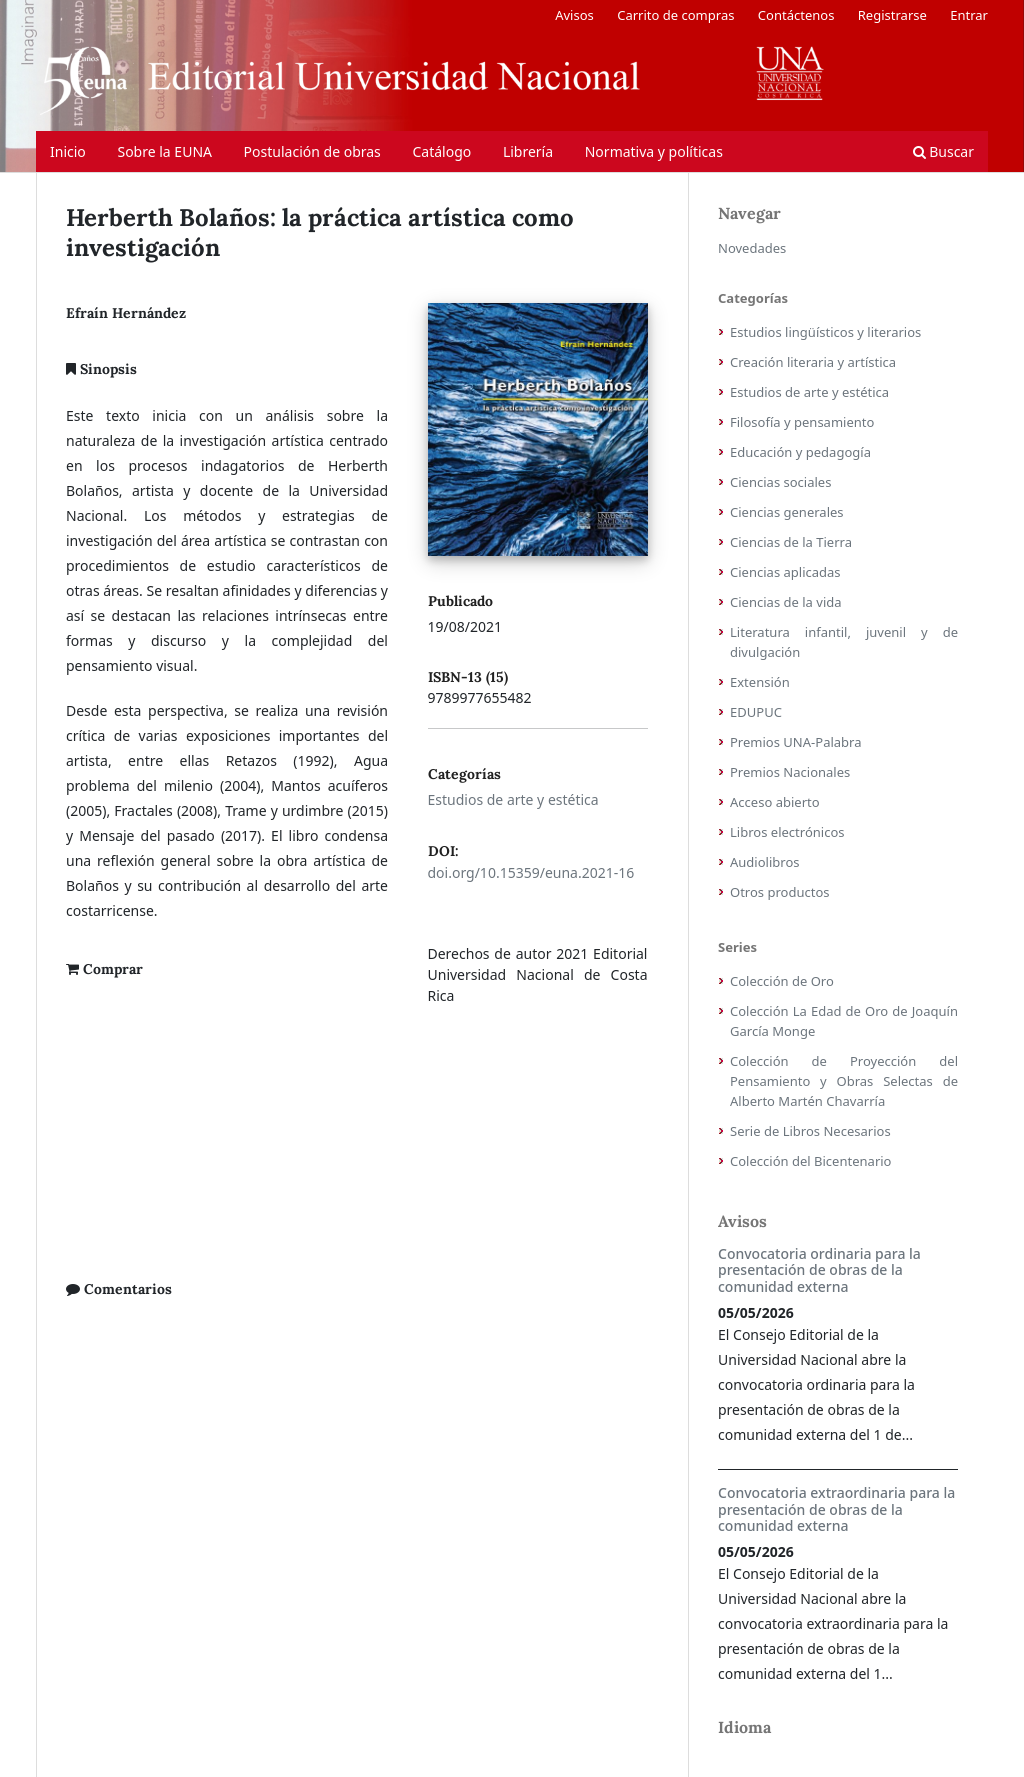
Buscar (943, 151)
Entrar (969, 15)
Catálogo (441, 151)
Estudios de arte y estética (513, 799)
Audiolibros (765, 862)
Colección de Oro (782, 981)
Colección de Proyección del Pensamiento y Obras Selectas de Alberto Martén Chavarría (844, 1081)
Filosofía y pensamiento (802, 422)
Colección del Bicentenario (810, 1161)
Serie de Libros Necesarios (810, 1131)
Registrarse (892, 15)
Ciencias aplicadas (785, 572)
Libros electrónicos (787, 832)
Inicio (68, 151)
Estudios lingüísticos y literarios (825, 332)
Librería (528, 151)
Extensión (760, 682)
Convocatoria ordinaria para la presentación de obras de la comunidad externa (819, 1270)
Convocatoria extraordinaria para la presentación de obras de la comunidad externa (836, 1509)
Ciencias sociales (780, 482)
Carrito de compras (675, 15)
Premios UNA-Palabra (796, 742)
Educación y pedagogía (800, 452)
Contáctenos (796, 15)
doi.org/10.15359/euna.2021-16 (531, 872)
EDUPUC (756, 712)
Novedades (752, 248)
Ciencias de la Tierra (791, 542)
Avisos (574, 15)
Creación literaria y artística (813, 362)
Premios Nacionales (790, 772)
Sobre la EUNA (164, 151)
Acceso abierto (775, 802)
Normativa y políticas (654, 151)
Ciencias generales (787, 512)
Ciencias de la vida (786, 602)
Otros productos (780, 892)
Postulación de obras (312, 151)
